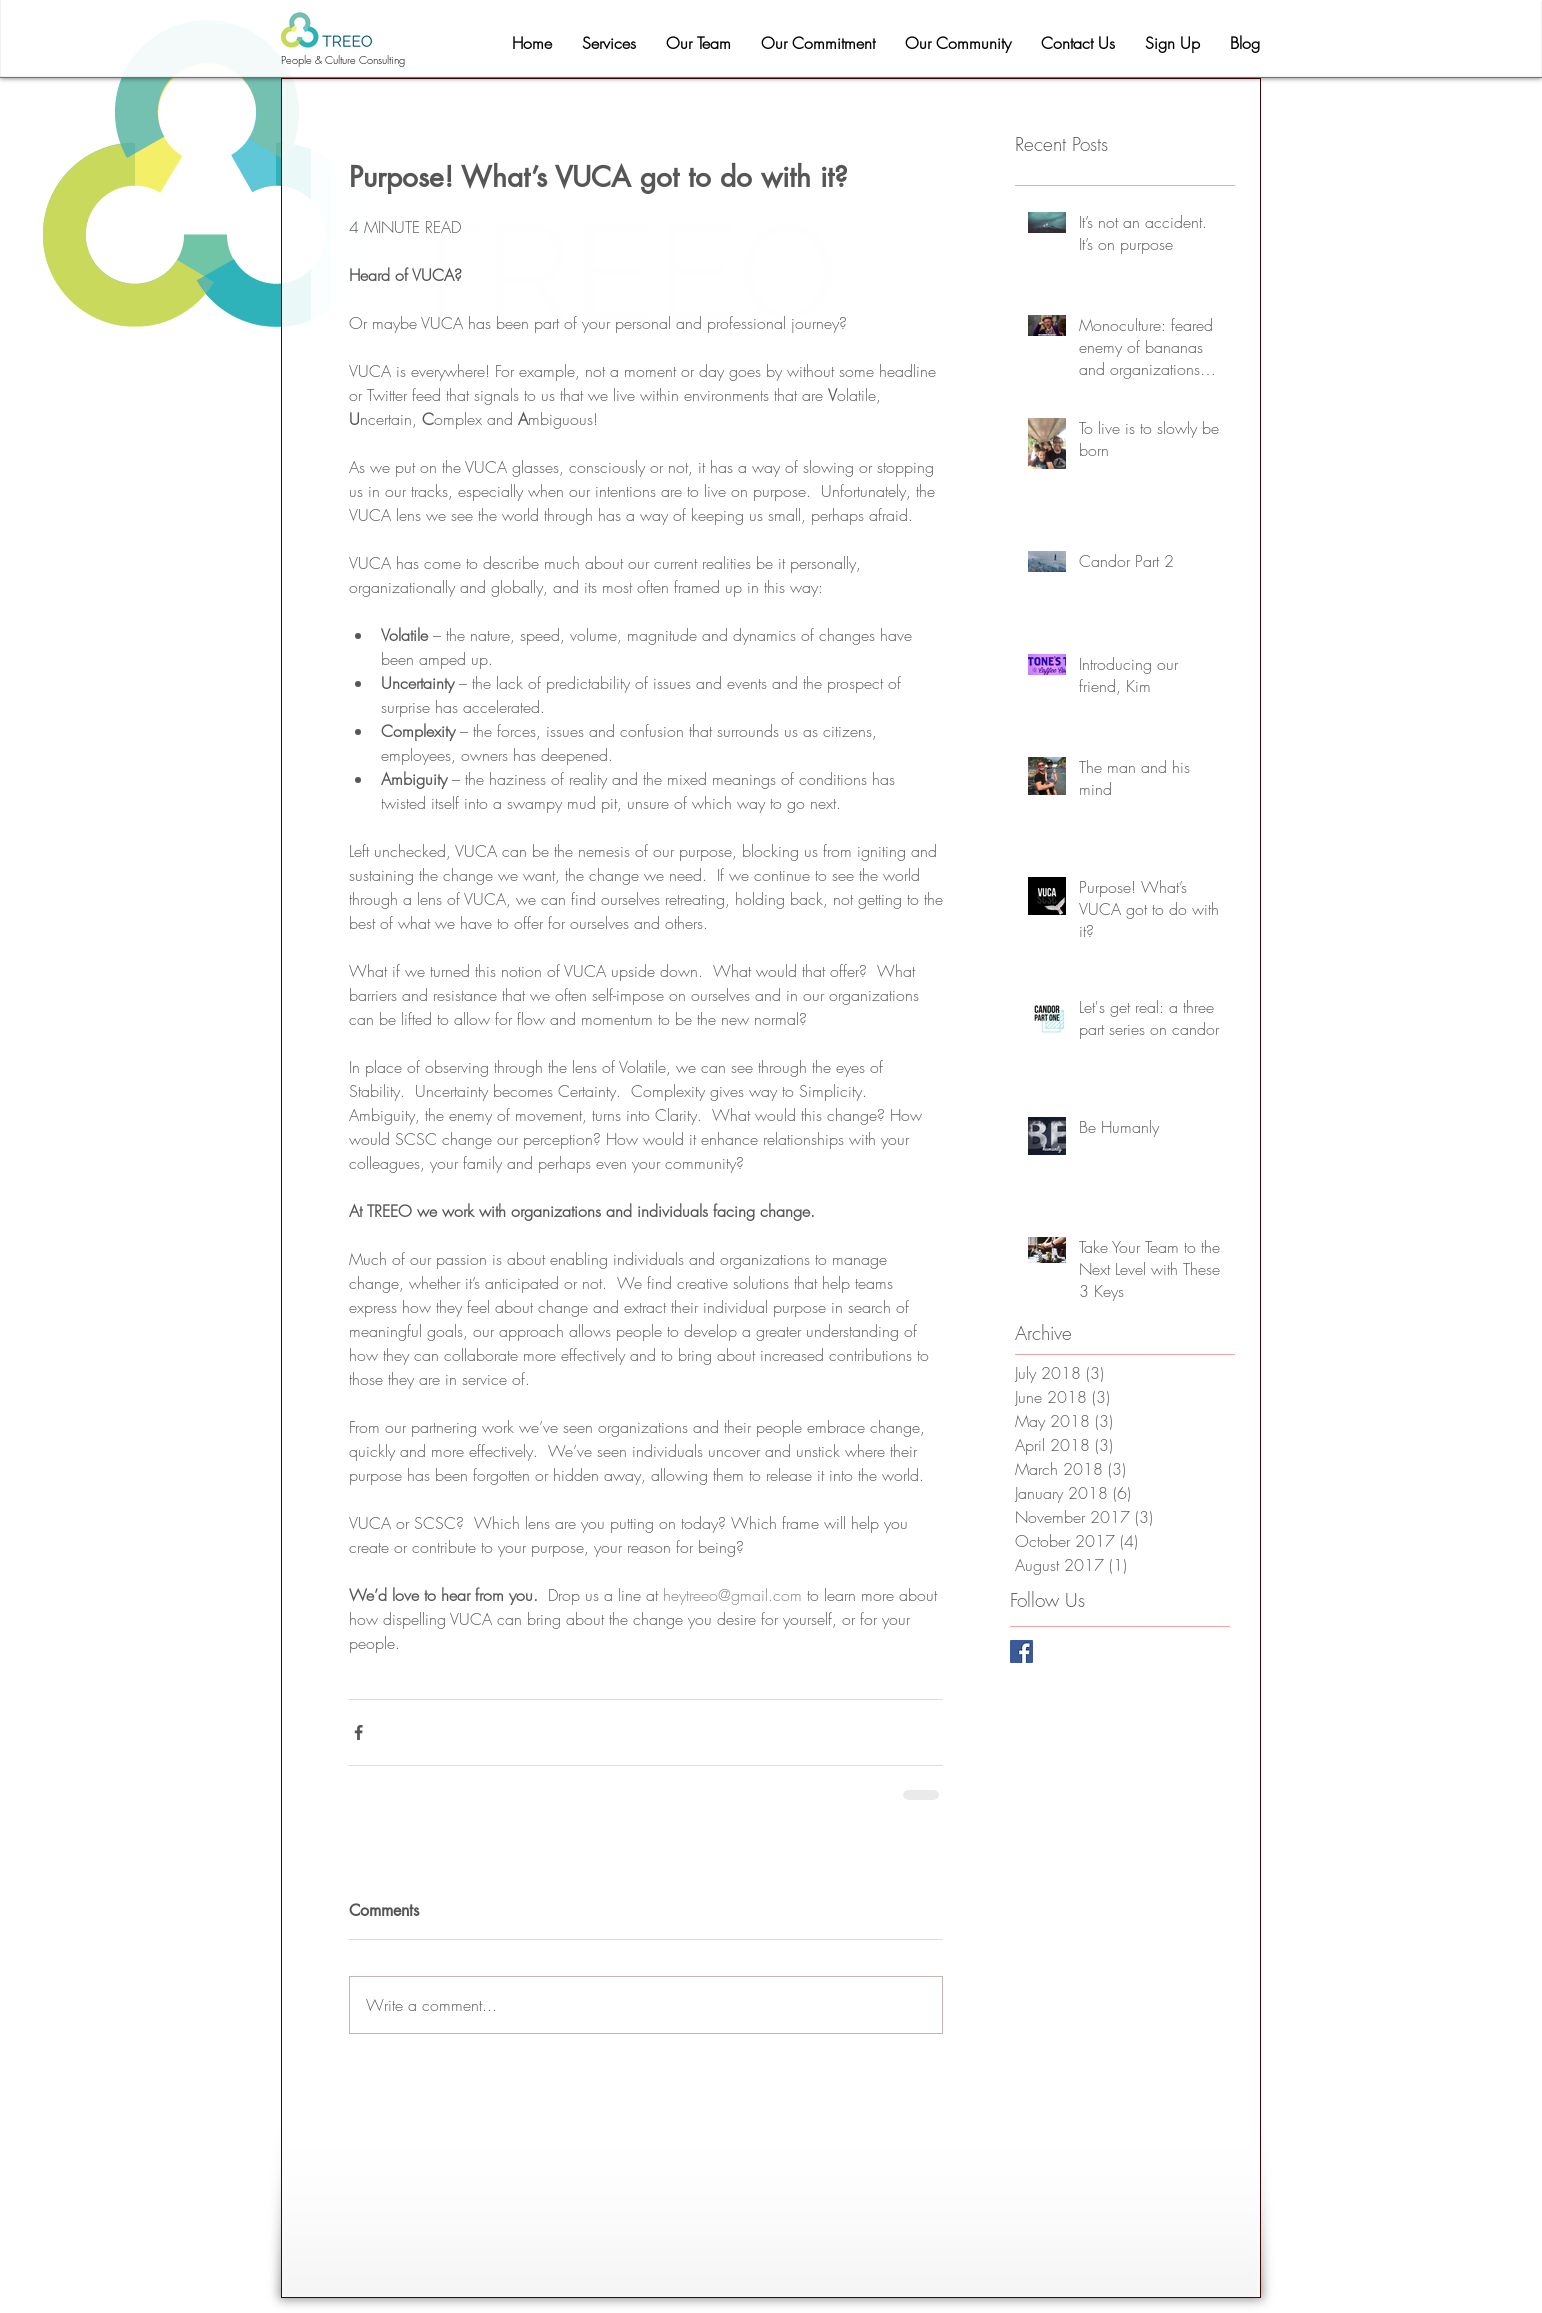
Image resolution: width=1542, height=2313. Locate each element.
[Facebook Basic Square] (1021, 1651)
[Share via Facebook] (358, 1732)
